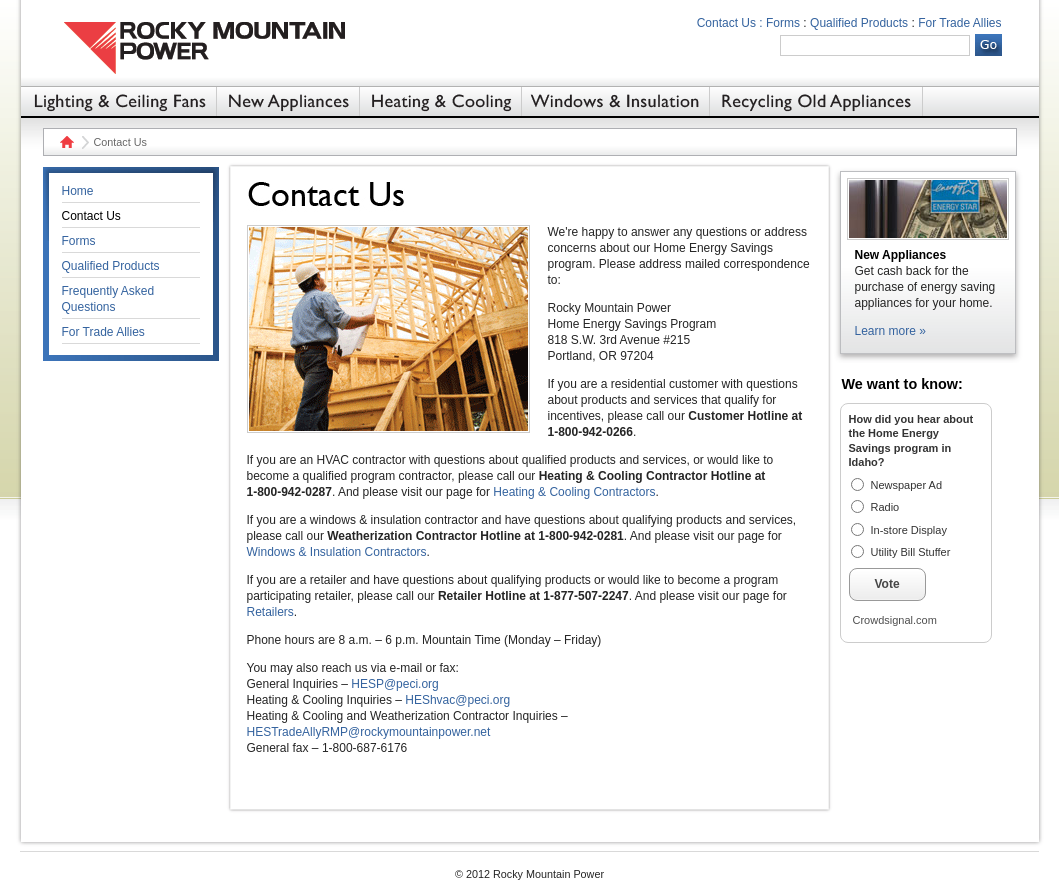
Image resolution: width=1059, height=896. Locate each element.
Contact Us (91, 216)
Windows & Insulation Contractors (337, 552)
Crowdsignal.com (895, 620)
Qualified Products (859, 23)
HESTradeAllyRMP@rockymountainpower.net (369, 732)
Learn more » (890, 331)
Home (64, 142)
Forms (783, 23)
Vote (887, 584)
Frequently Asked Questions (108, 299)
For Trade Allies (959, 23)
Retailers (270, 612)
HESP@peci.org (395, 684)
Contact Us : (730, 23)
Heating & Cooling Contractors (574, 492)
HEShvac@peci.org (457, 700)
